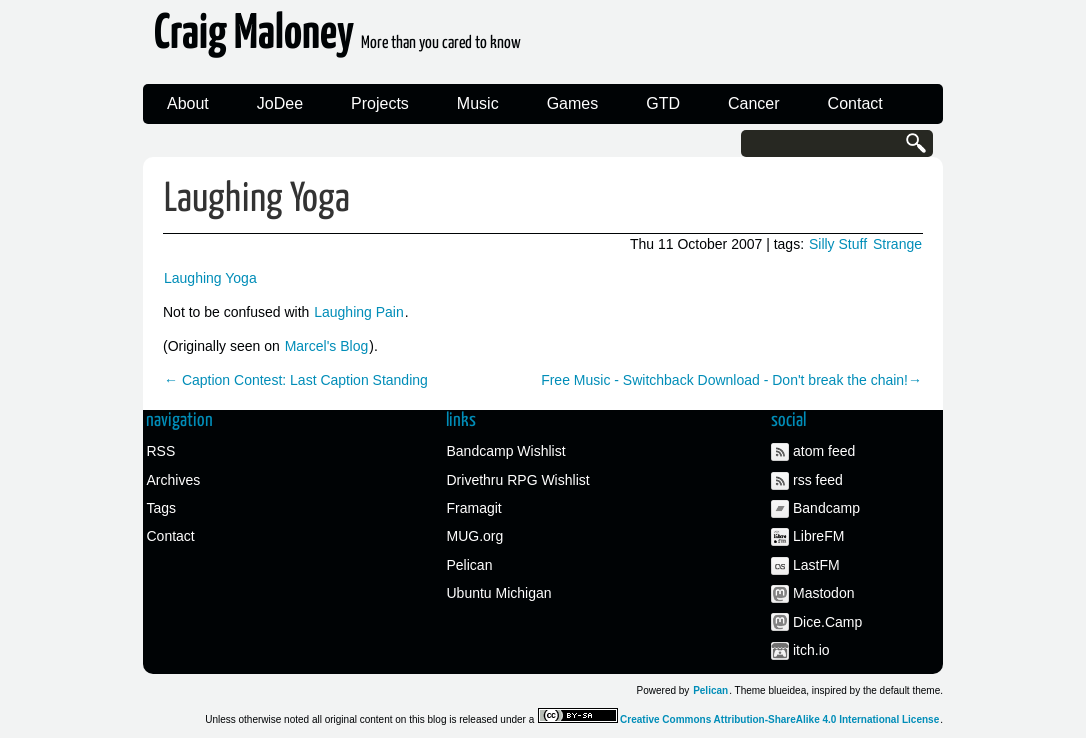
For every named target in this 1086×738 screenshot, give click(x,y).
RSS (161, 451)
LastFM (816, 565)
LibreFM (818, 536)
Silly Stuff (838, 244)
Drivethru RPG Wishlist (518, 480)
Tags (162, 508)
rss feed (818, 480)
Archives (174, 480)
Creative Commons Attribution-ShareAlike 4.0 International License (779, 719)
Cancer (754, 103)
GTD (663, 103)
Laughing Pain (359, 312)
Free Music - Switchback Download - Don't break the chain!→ (731, 380)
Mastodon (823, 593)
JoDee (280, 103)
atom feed (824, 451)
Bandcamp (826, 508)
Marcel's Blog (327, 346)
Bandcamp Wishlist (506, 451)
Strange (897, 244)
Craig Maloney (337, 39)
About (188, 103)
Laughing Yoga (257, 199)
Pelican (470, 565)
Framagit (474, 508)
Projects (380, 103)
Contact (855, 103)
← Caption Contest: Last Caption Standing (296, 380)
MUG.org (475, 536)
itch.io (811, 650)
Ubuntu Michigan (499, 593)
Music (478, 103)
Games (573, 103)
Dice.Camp (827, 622)
